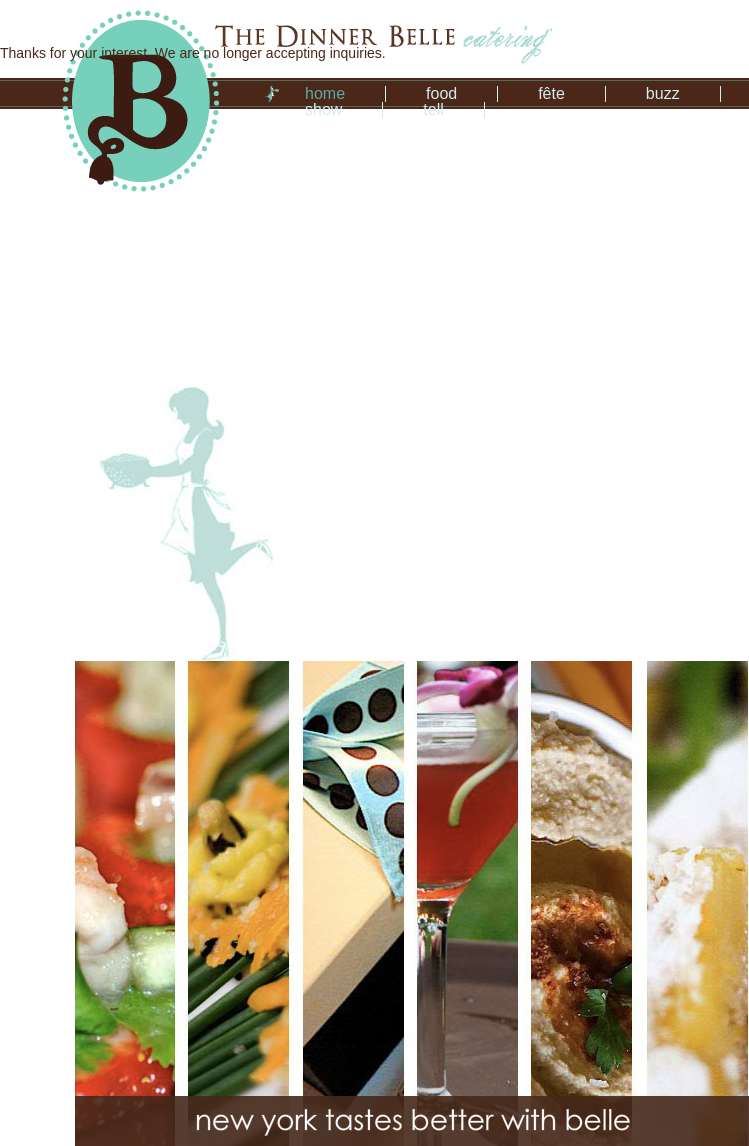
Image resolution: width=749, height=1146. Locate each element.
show (323, 109)
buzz (663, 93)
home (325, 93)
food (441, 93)
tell (433, 109)
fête (551, 93)
